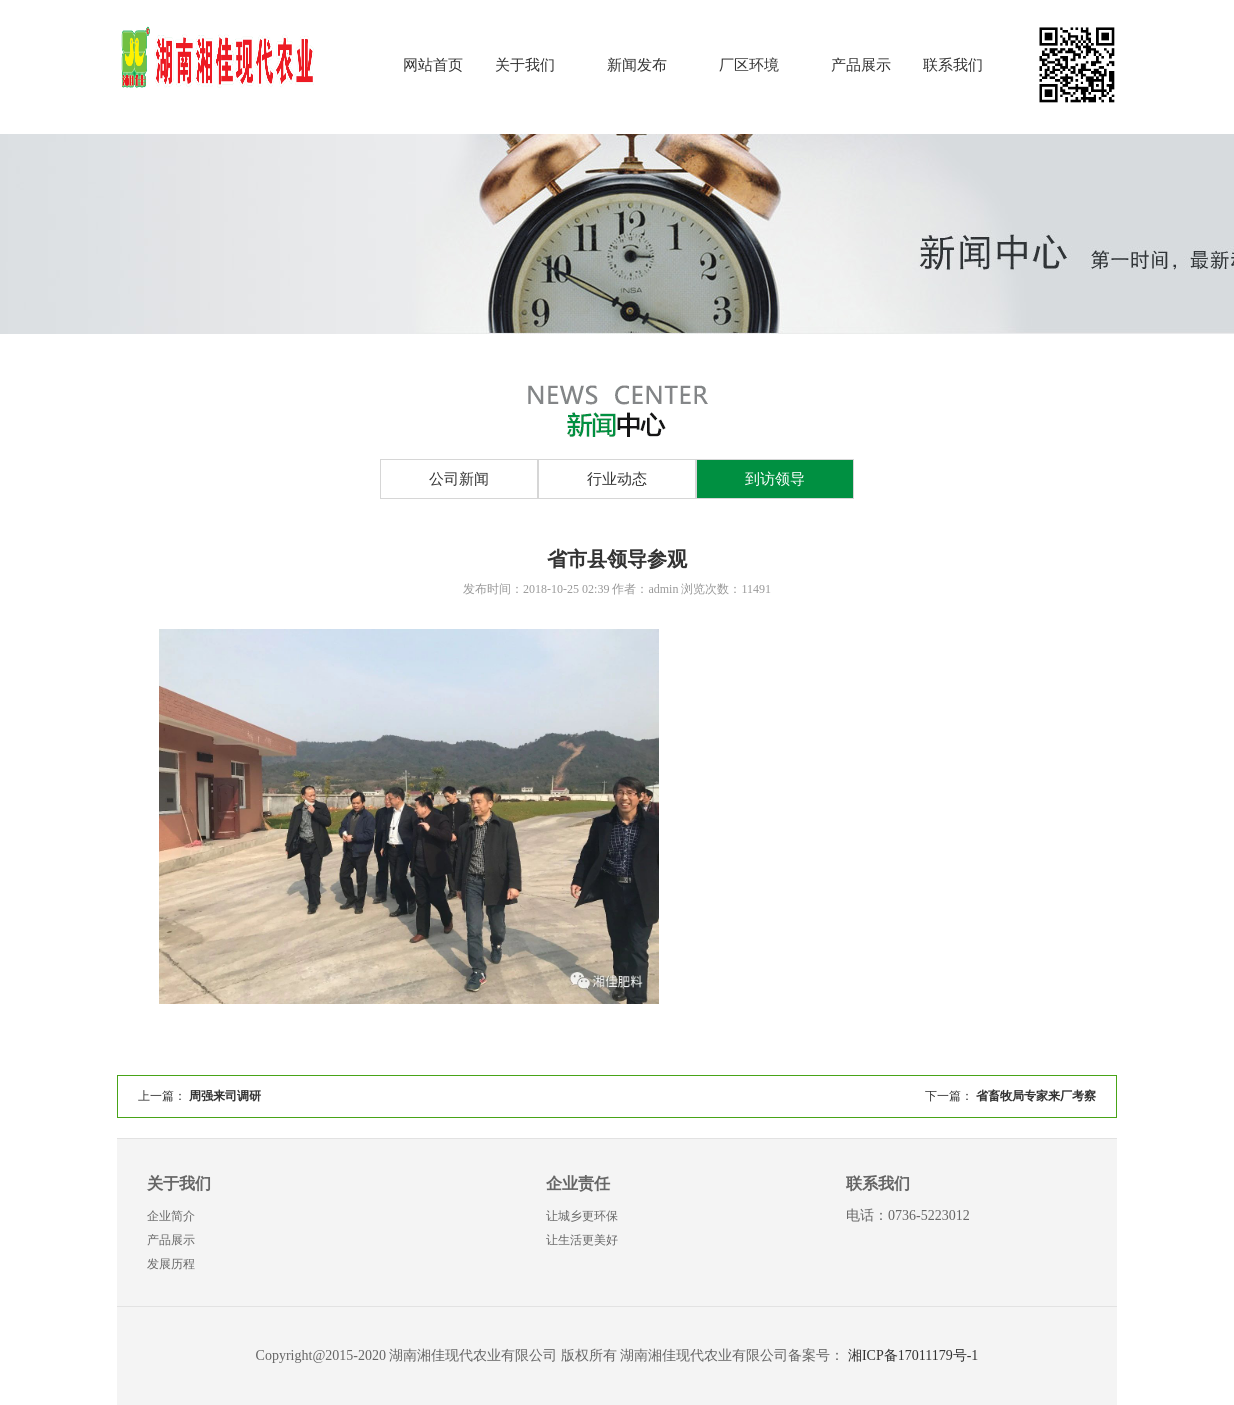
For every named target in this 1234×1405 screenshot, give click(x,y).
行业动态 (617, 479)
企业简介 (171, 1216)
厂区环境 (749, 65)
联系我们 (953, 65)
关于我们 (525, 65)
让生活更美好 (582, 1240)
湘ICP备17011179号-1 (913, 1355)
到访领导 (775, 479)
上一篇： (199, 1096)
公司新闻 (459, 479)
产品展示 (861, 65)
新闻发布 (637, 65)
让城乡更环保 (582, 1216)
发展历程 (171, 1264)
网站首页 (433, 65)
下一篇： (1010, 1096)
